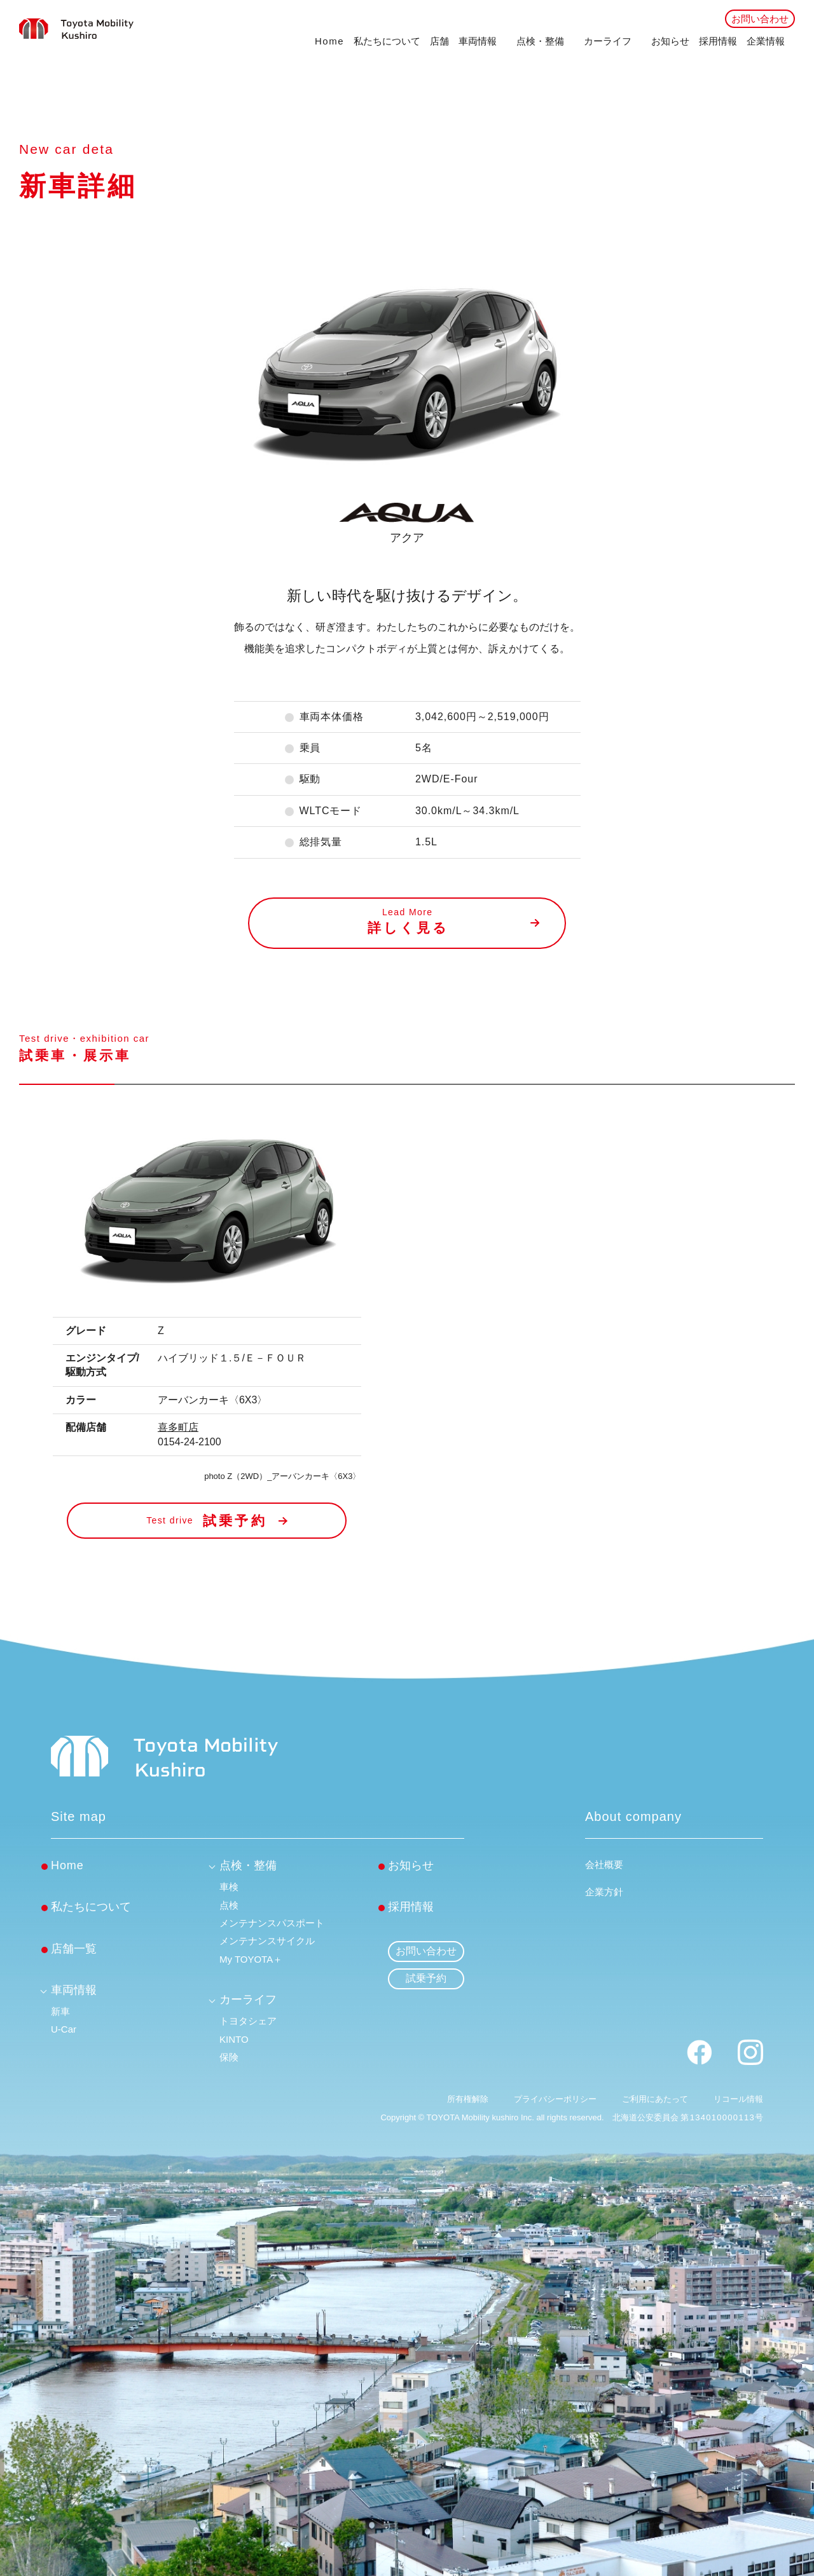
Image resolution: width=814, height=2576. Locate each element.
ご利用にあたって (655, 2099)
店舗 (439, 41)
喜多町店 (178, 1427)
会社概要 (604, 1864)
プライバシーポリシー (555, 2099)
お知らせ (670, 41)
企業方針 (604, 1891)
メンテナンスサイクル (267, 1940)
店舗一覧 (74, 1948)
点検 (228, 1905)
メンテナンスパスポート (271, 1923)
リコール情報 (738, 2099)
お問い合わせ (760, 18)
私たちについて (387, 41)
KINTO (234, 2039)
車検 (228, 1886)
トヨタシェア (248, 2020)
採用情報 (718, 41)
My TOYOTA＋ (250, 1959)
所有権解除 (467, 2099)
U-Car (63, 2029)
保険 (228, 2057)
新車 (60, 2011)
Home (329, 41)
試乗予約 (426, 1978)
